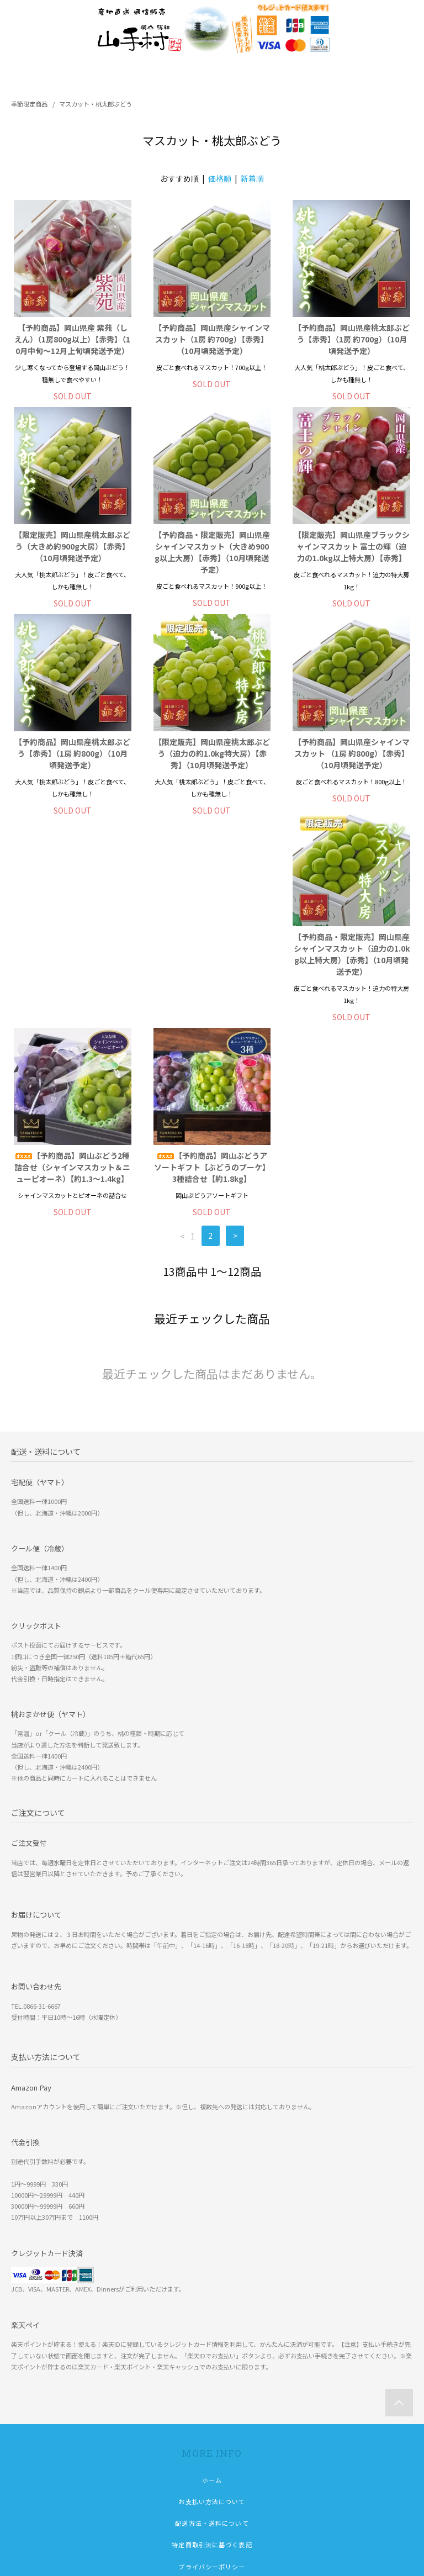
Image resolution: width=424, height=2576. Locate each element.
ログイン (212, 2491)
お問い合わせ (212, 2405)
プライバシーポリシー (211, 2383)
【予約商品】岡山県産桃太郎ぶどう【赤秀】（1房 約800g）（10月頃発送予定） (72, 753)
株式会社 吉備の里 (64, 2558)
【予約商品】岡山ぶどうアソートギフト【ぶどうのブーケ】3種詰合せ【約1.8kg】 (352, 960)
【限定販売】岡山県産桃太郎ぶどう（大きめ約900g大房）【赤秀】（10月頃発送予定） (72, 546)
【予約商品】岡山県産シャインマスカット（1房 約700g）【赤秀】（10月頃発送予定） (212, 339)
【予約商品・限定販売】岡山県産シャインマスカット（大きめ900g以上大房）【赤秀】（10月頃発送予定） (212, 552)
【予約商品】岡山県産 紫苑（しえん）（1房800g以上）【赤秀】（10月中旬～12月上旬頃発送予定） (72, 339)
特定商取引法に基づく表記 (212, 2361)
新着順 (252, 178)
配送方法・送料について (211, 2340)
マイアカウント (212, 2448)
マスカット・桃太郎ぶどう (95, 103)
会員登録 (212, 2470)
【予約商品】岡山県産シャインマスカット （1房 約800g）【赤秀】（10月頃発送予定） (352, 753)
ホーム (212, 2297)
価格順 (219, 178)
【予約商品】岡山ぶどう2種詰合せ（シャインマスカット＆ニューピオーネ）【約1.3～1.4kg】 (212, 960)
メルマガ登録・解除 (212, 2513)
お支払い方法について (211, 2318)
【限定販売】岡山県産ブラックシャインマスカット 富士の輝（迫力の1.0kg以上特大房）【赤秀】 (352, 546)
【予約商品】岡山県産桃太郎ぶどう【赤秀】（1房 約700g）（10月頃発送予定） (352, 339)
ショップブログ (212, 2426)
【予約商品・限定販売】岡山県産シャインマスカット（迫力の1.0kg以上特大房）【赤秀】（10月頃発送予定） (72, 966)
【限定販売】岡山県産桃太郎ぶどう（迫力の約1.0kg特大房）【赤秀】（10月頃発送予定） (212, 753)
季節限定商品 (29, 103)
